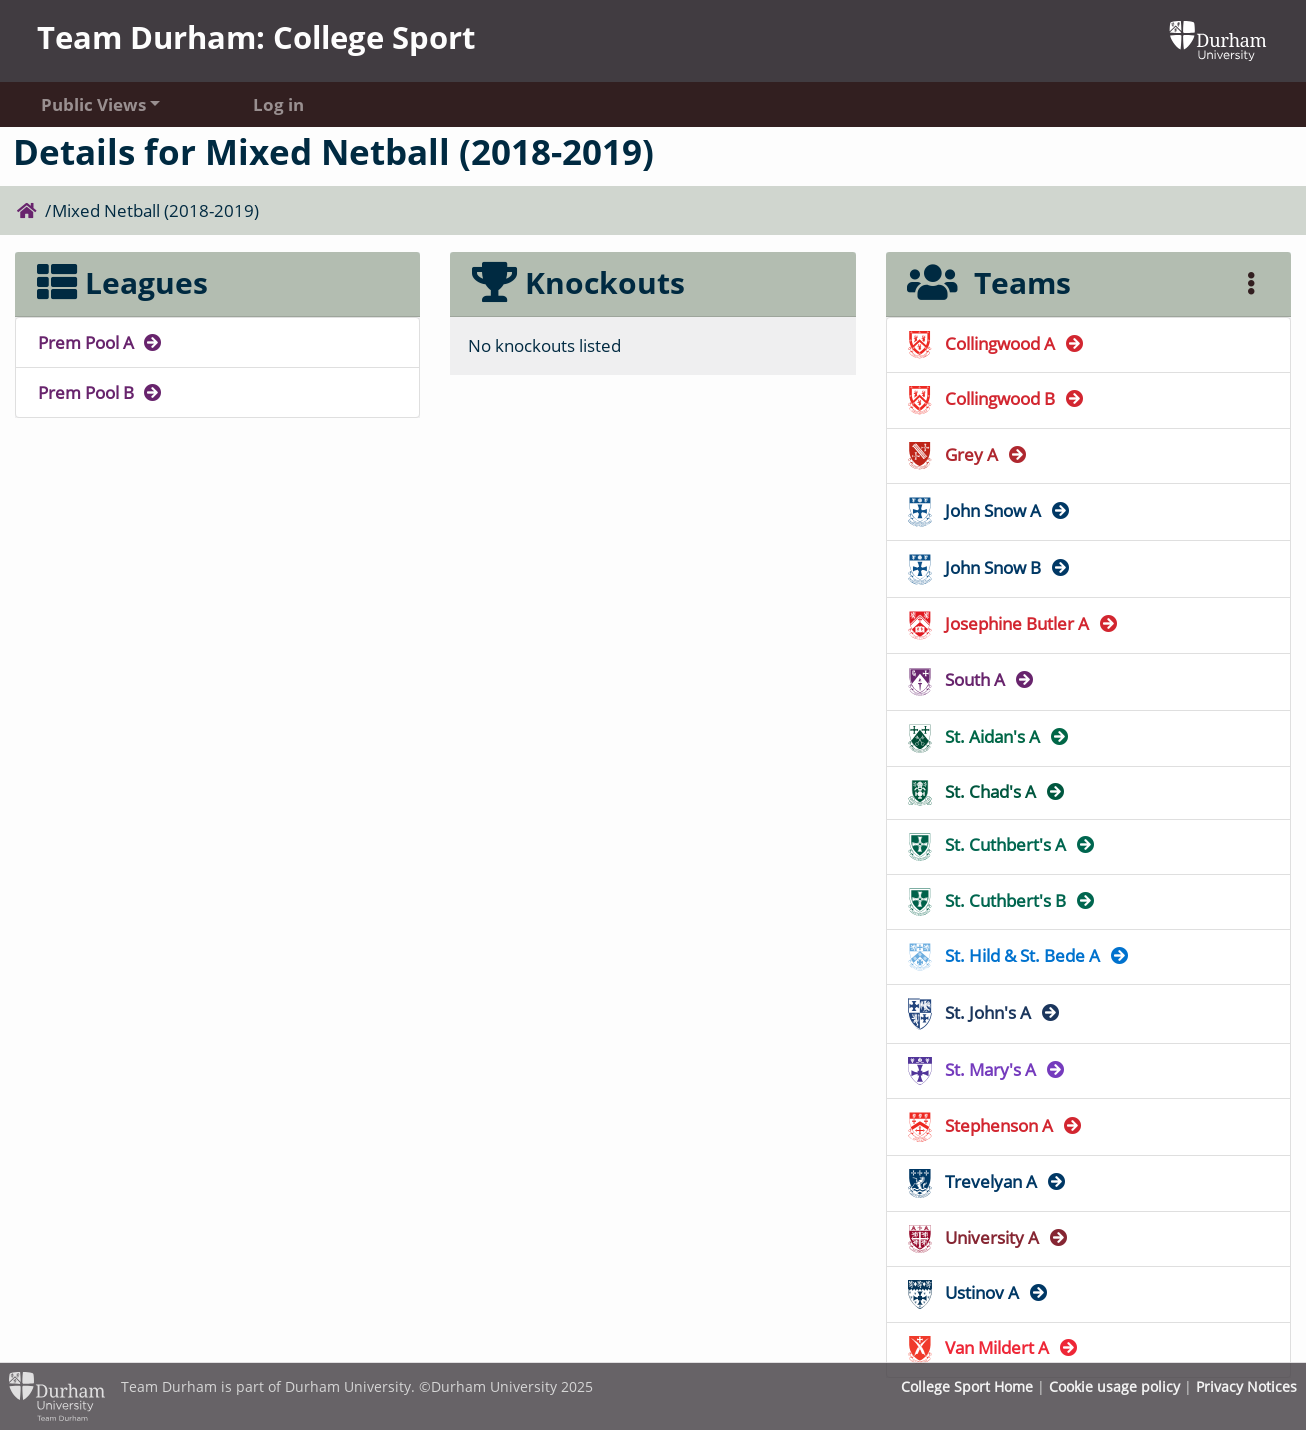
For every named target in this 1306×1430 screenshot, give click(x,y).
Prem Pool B (101, 392)
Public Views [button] (93, 104)
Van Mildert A (993, 1347)
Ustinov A (978, 1292)
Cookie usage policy (1114, 1386)
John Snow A (989, 510)
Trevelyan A (987, 1181)
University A (988, 1237)
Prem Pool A (101, 342)
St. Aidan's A (989, 736)
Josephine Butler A (1013, 623)
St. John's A (984, 1012)
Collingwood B (996, 398)
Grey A (968, 454)
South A (971, 679)
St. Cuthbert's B (1002, 900)
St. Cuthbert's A (1002, 844)
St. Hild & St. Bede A (1019, 955)
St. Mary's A (987, 1069)
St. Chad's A (987, 791)
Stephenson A (995, 1125)
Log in (278, 104)
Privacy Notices (1246, 1386)
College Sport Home (967, 1386)
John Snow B (989, 567)
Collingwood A (996, 343)
